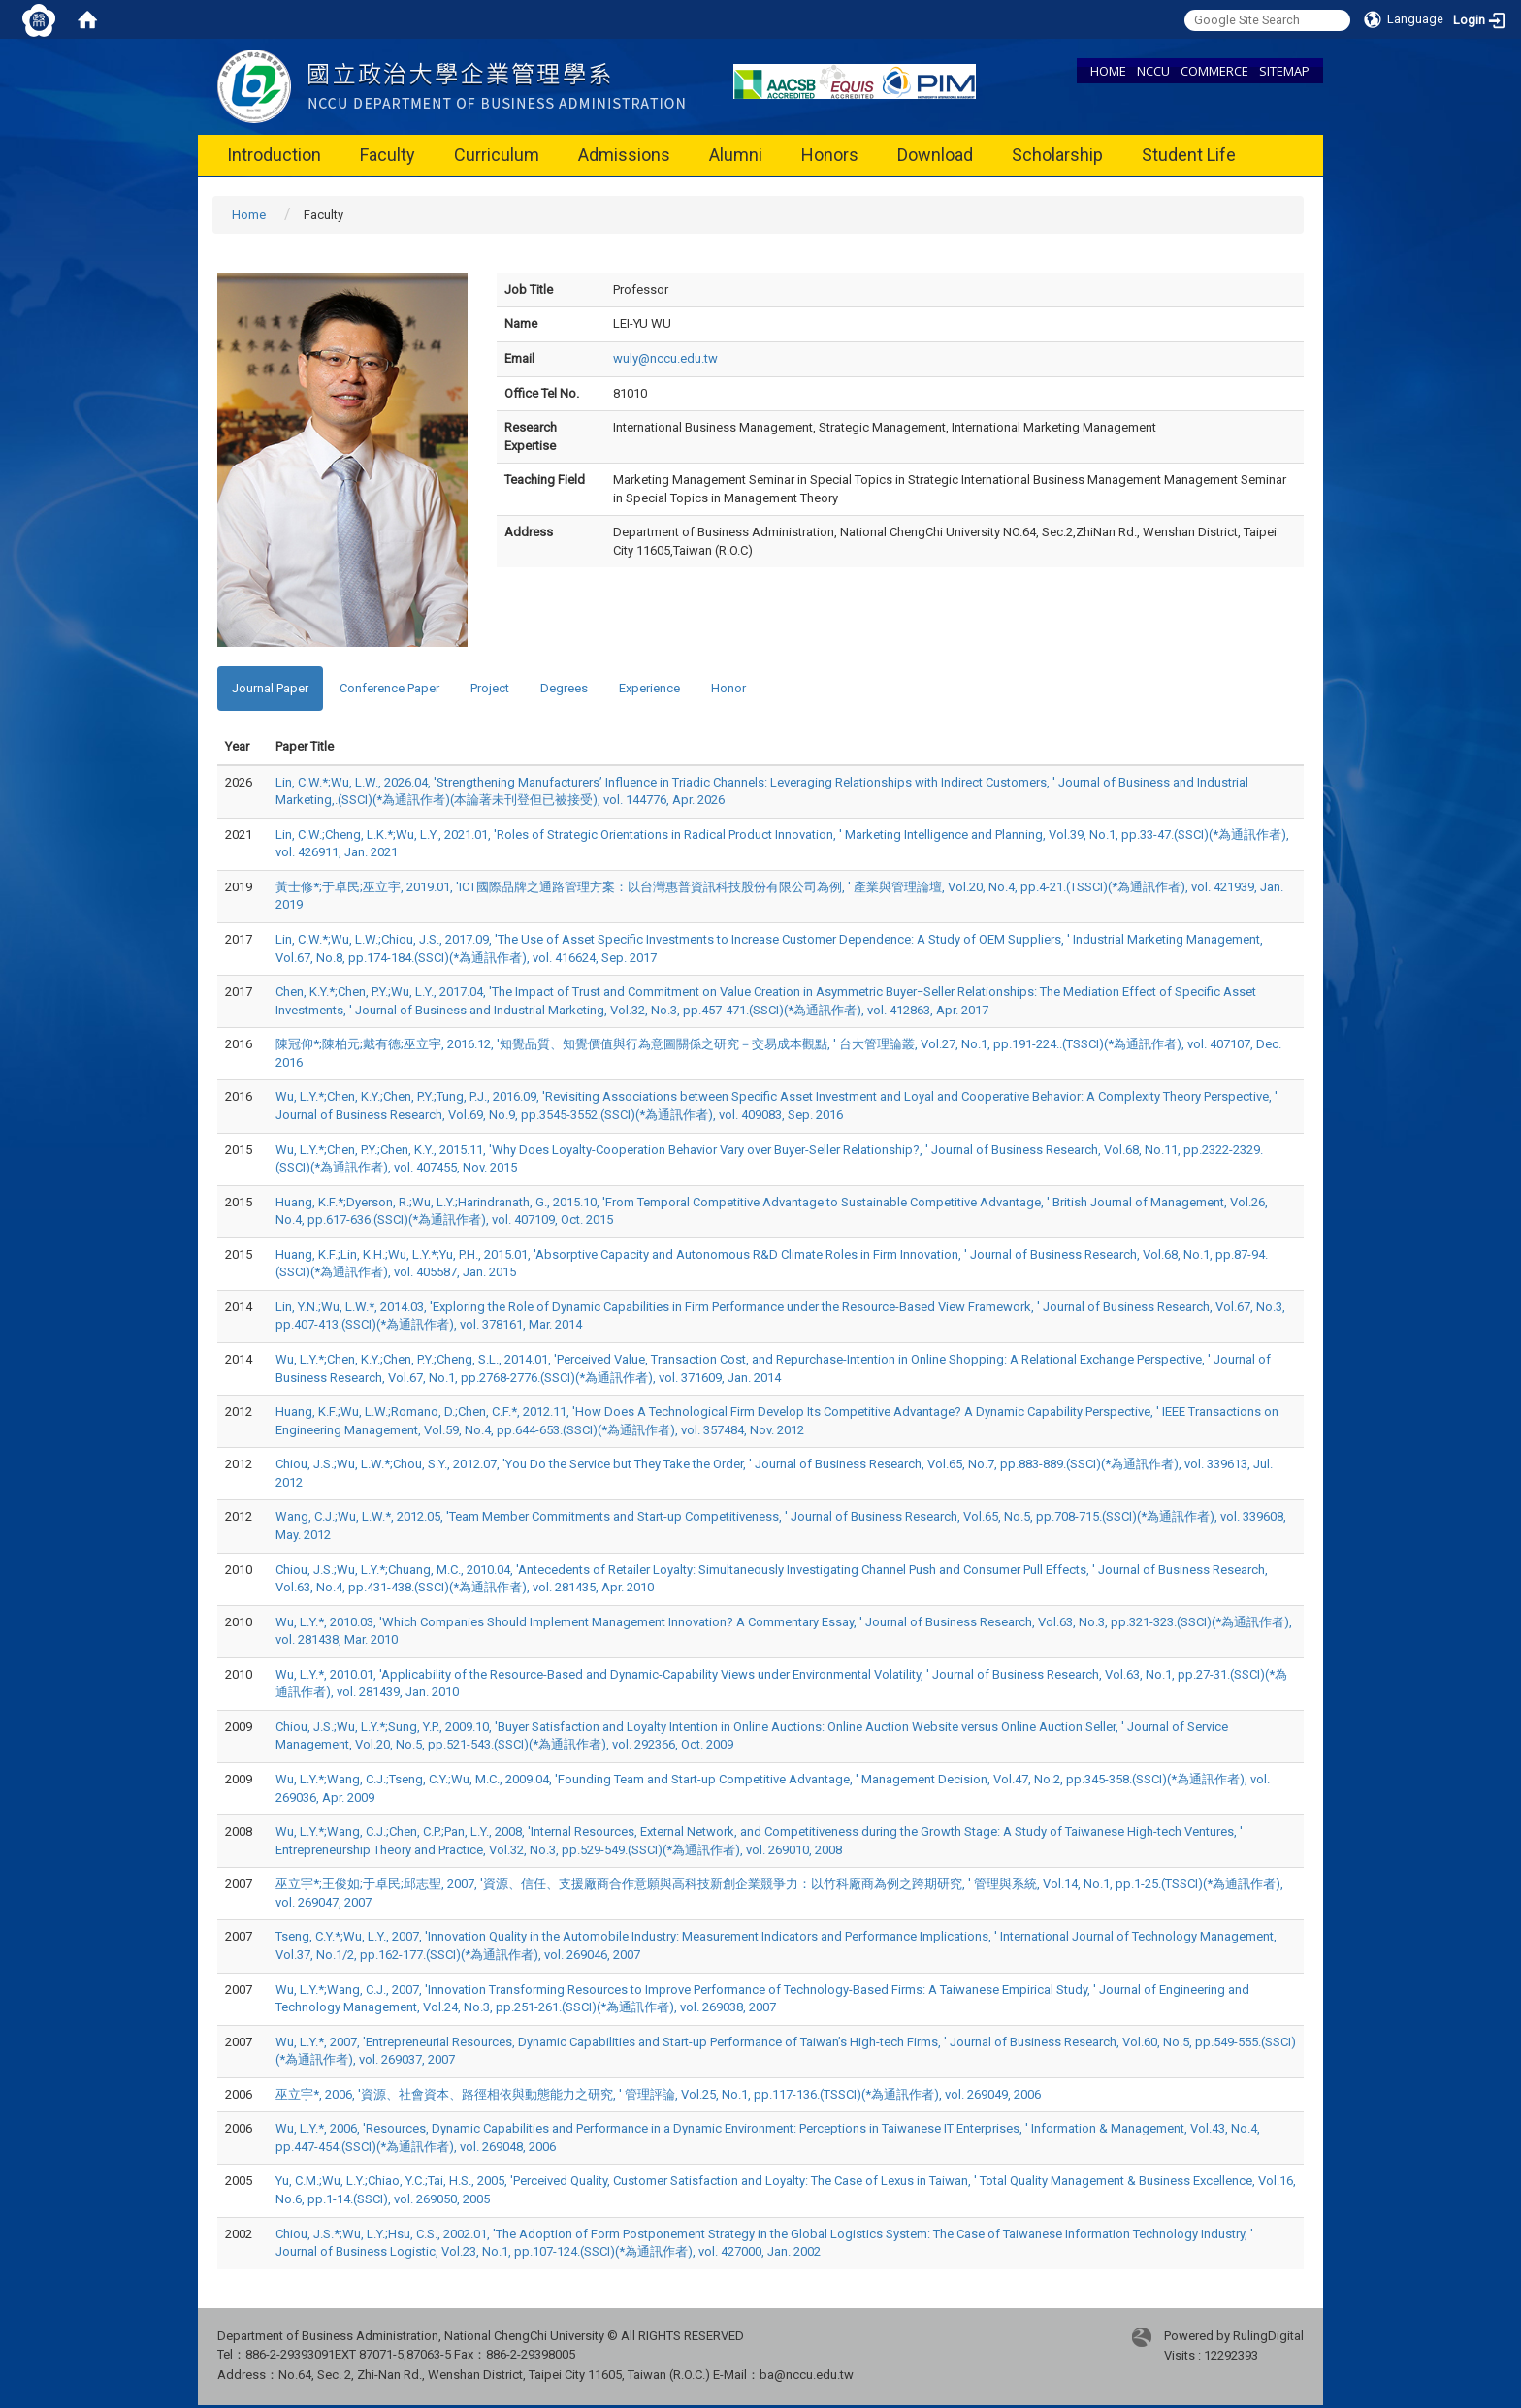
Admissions (624, 154)
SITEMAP (1284, 71)
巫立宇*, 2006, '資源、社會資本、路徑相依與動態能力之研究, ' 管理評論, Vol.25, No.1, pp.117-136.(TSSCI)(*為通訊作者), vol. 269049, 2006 (658, 2094)
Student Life (1189, 154)
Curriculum (496, 154)
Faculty (387, 154)
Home (249, 215)
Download (935, 154)
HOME (1108, 71)
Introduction (274, 154)
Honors (829, 154)
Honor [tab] (728, 688)
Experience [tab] (649, 688)
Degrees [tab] (564, 688)
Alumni (735, 154)
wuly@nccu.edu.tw (665, 358)
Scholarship (1057, 154)
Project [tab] (489, 688)
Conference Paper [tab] (389, 688)
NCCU (1153, 71)
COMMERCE (1214, 71)
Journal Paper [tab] (270, 688)
